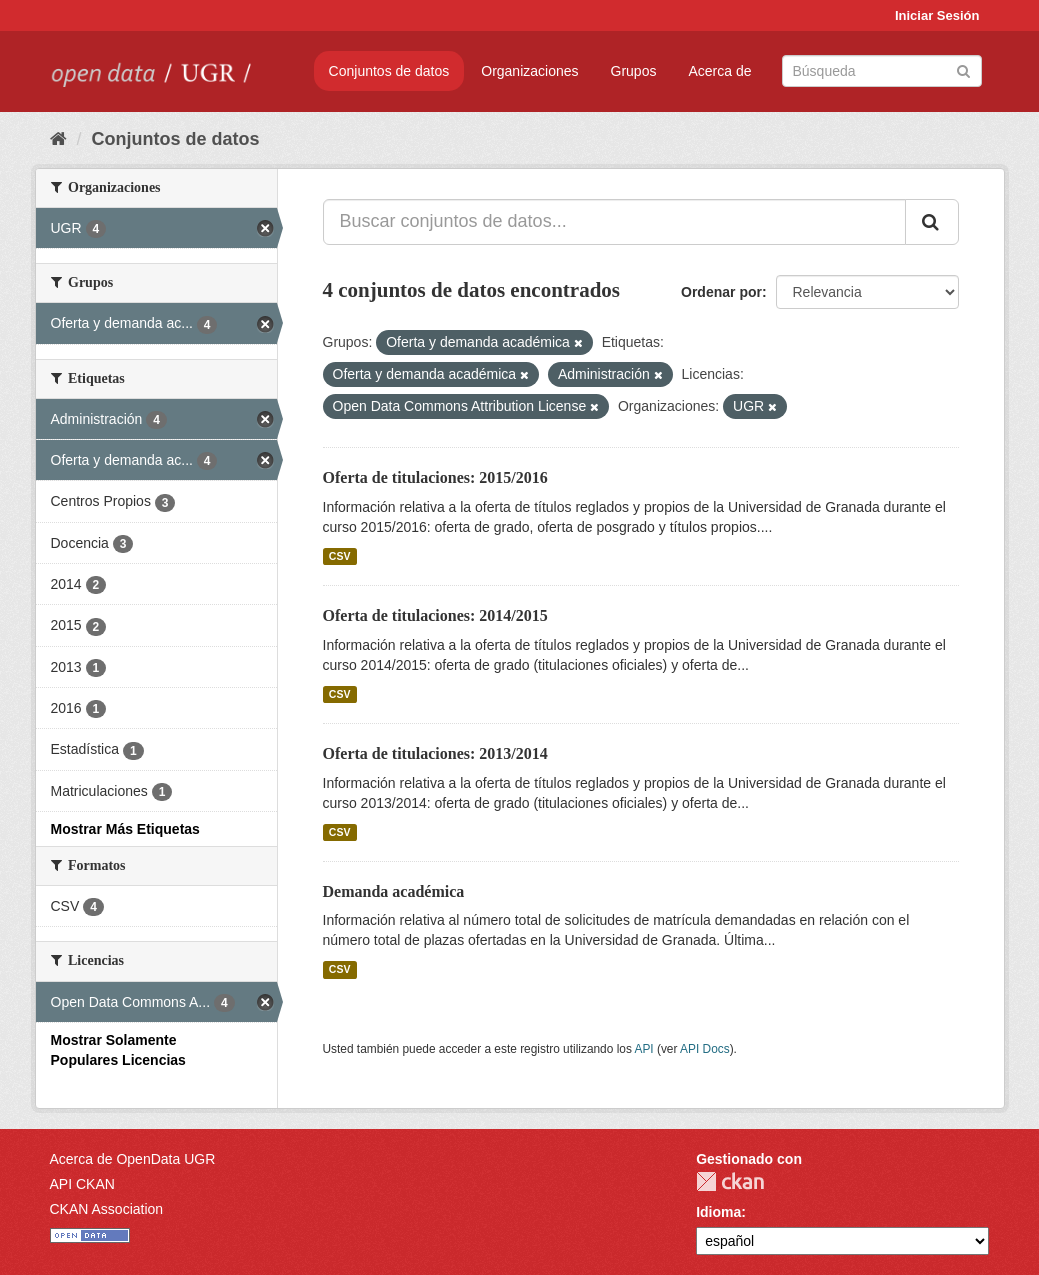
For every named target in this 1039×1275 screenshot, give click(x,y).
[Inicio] (58, 139)
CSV (340, 556)
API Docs (705, 1049)
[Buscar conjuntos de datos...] (614, 222)
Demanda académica (394, 891)
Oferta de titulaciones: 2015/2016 (435, 477)
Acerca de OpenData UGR (133, 1159)
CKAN (730, 1181)
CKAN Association (107, 1209)
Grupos (634, 71)
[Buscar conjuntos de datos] (882, 71)
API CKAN (82, 1184)
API (643, 1049)
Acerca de (719, 71)
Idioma (718, 1212)
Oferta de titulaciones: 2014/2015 (435, 615)
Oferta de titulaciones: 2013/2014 (435, 753)
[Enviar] (963, 69)
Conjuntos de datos (389, 71)
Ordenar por (721, 292)
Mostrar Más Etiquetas (125, 829)
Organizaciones (529, 71)
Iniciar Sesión (937, 15)
